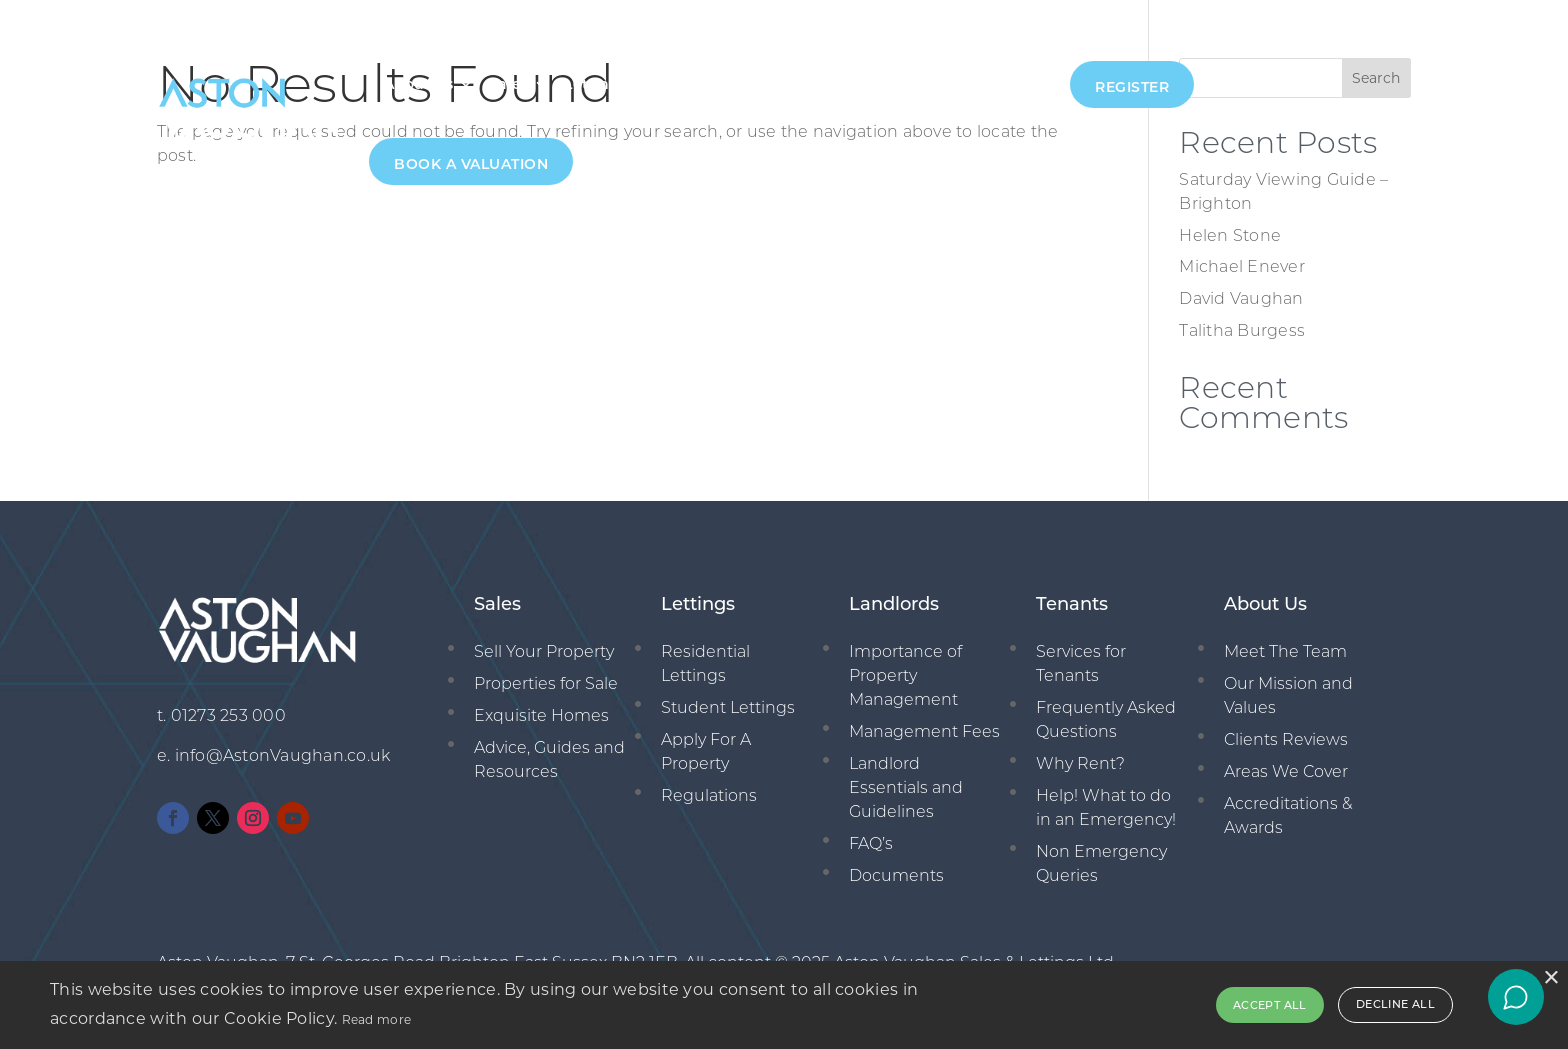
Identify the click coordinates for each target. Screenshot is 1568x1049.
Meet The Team (1285, 651)
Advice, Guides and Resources (549, 759)
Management (713, 84)
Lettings (595, 84)
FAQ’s (871, 843)
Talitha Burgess (1242, 330)
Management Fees (924, 731)
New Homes (846, 84)
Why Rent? (1080, 763)
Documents (896, 875)
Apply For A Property (706, 751)
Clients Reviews (1286, 739)
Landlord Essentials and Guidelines (906, 787)
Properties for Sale (546, 683)
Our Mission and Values (1288, 695)
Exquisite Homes (541, 715)
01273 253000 (1000, 84)
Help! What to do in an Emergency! (1106, 807)
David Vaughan (1241, 298)
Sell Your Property (544, 651)
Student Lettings (728, 707)
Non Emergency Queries (1101, 863)
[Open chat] (1516, 997)
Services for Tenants (1081, 663)
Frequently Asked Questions (1106, 719)
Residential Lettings (705, 663)
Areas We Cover (1286, 771)
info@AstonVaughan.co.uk (283, 755)
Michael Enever (1242, 266)
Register (1132, 87)
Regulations (709, 795)
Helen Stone (1230, 235)
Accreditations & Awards (1288, 815)
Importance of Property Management (905, 675)
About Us (418, 84)
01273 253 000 (228, 715)
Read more (377, 1019)
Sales (508, 84)
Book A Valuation (471, 164)
